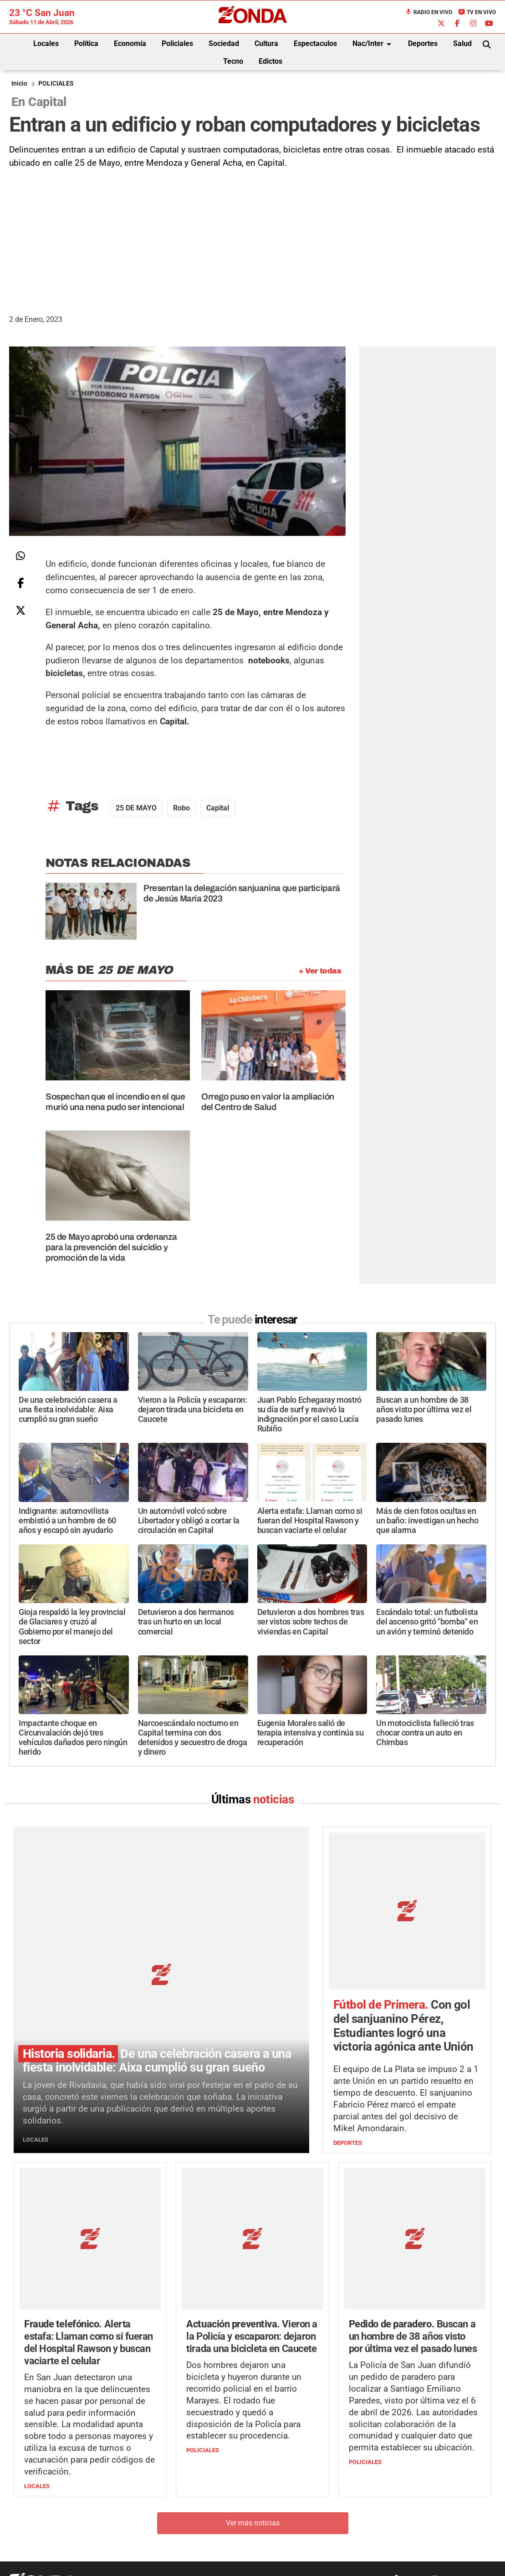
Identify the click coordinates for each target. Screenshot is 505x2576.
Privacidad (275, 2520)
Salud (462, 43)
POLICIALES (55, 83)
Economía (130, 43)
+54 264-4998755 (315, 2502)
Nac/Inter (373, 44)
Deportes (423, 43)
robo (181, 808)
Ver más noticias (253, 2387)
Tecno (233, 61)
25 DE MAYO (136, 808)
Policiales (177, 43)
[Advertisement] (252, 238)
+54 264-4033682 (308, 2492)
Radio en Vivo (428, 12)
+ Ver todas (320, 971)
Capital (217, 808)
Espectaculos (315, 43)
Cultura (266, 43)
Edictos (270, 61)
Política (86, 43)
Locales (46, 43)
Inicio (19, 83)
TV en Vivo (477, 12)
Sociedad (224, 43)
